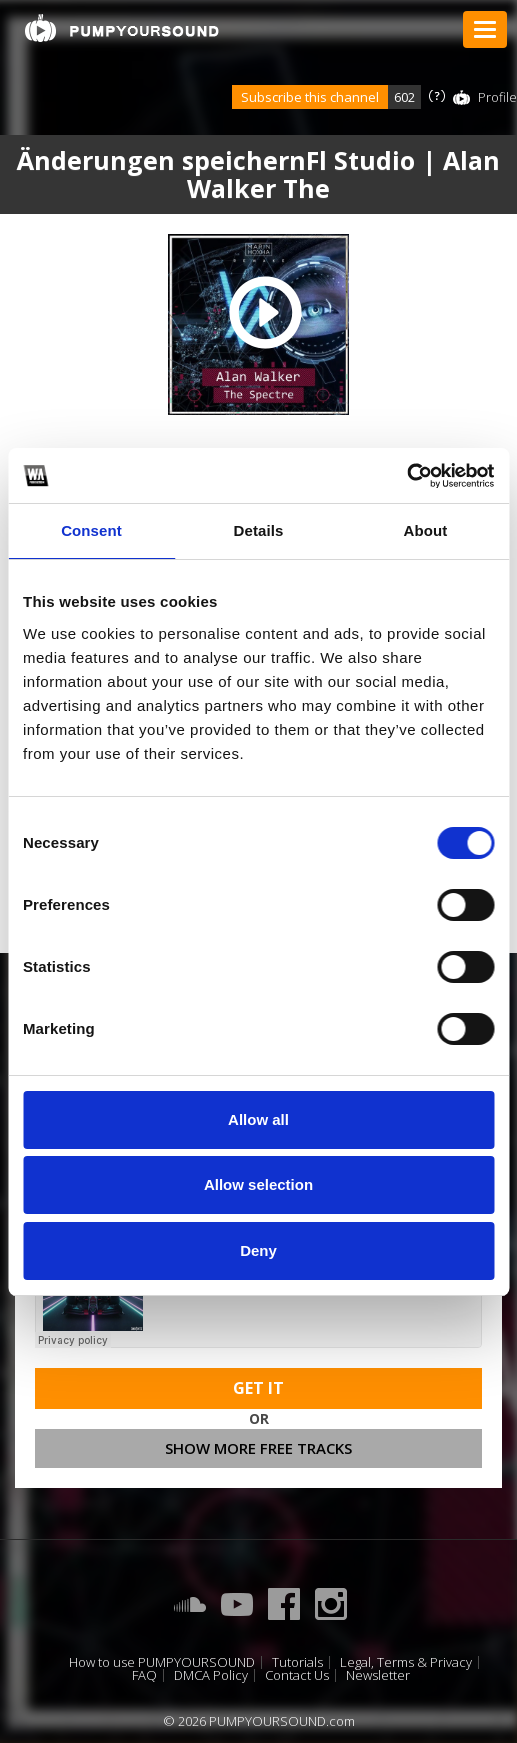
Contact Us (297, 1675)
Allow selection (258, 1184)
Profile (497, 97)
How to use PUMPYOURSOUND (162, 1662)
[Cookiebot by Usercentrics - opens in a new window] (406, 476)
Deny (258, 1250)
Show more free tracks (258, 1448)
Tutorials (297, 1662)
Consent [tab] (91, 530)
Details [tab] (259, 530)
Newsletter (378, 1675)
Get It (258, 1388)
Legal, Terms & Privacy (406, 1662)
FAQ (144, 1675)
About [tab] (426, 530)
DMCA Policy (211, 1675)
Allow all (258, 1119)
